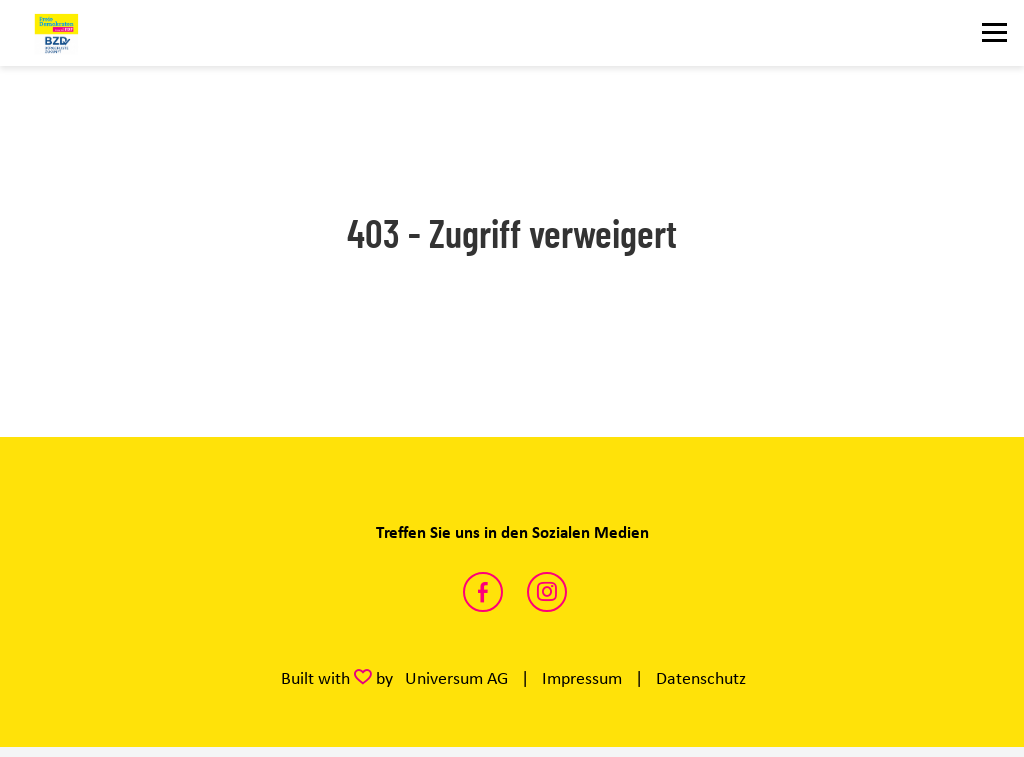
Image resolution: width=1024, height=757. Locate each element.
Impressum (582, 678)
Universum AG (456, 678)
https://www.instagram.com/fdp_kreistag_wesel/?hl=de (547, 592)
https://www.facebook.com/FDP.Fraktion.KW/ (483, 592)
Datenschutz (701, 678)
